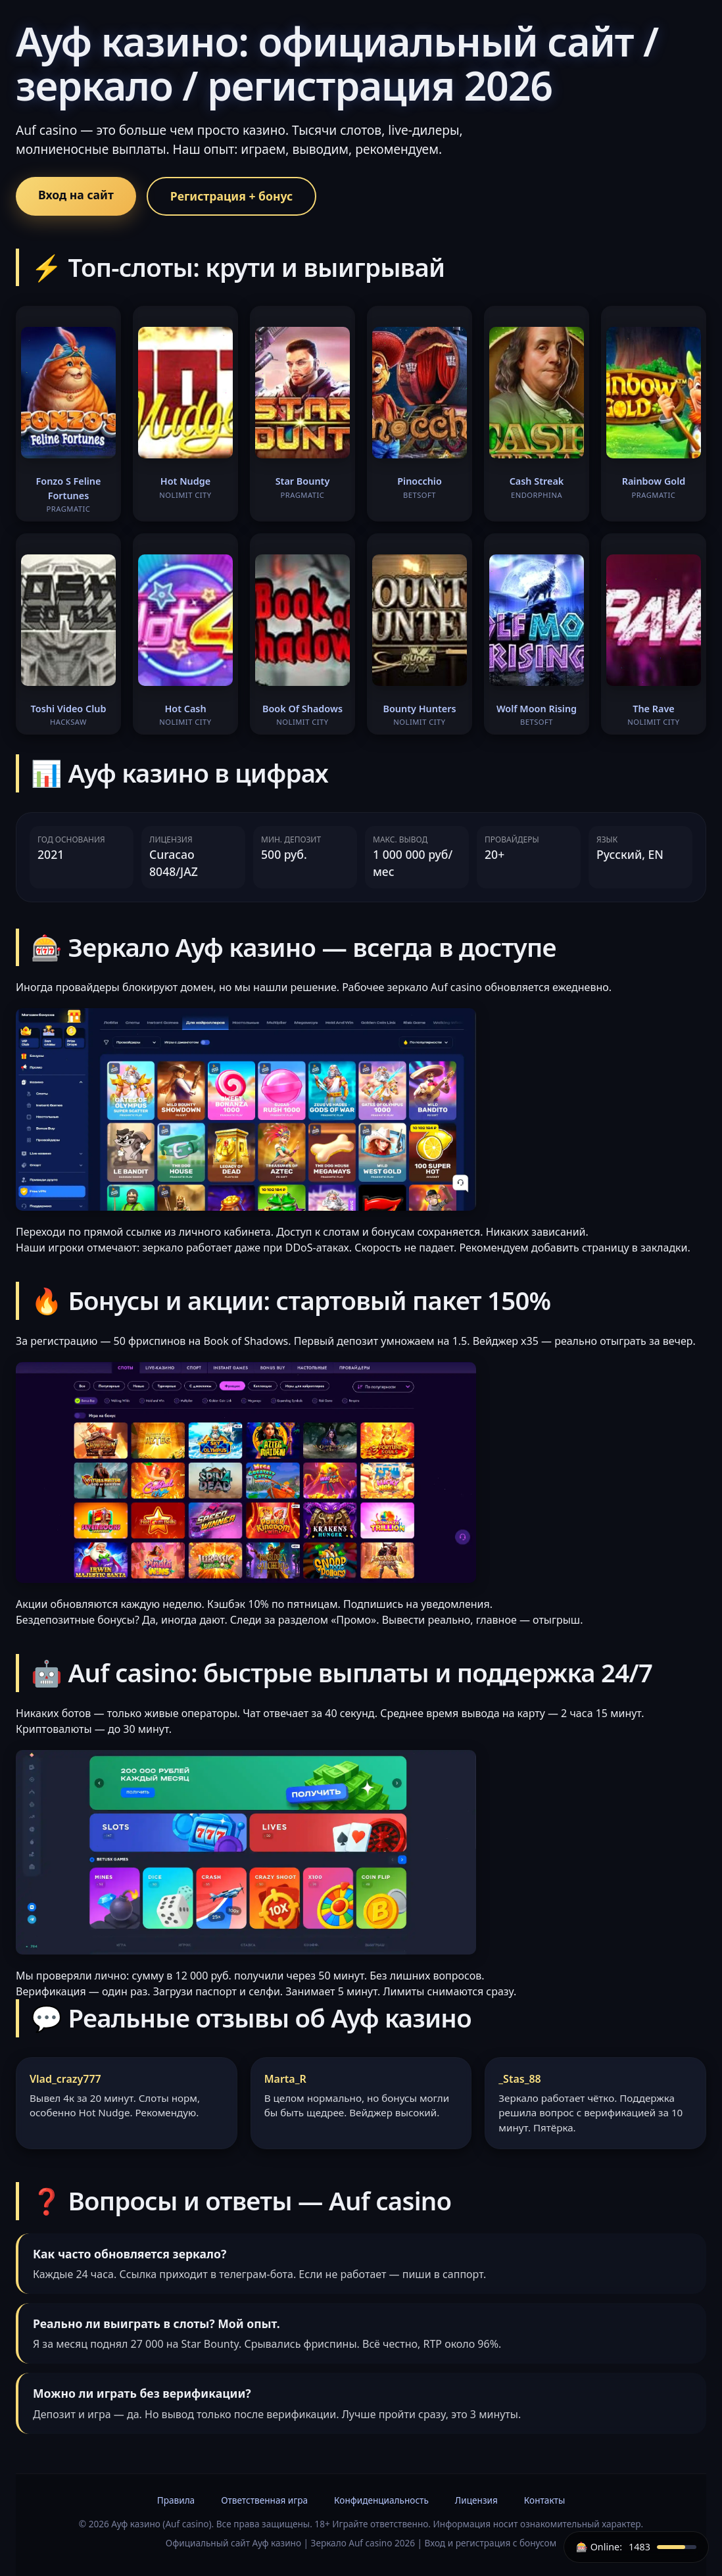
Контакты (544, 2500)
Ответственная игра (264, 2500)
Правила (176, 2500)
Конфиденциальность (381, 2500)
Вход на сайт (76, 195)
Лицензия (476, 2500)
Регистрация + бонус (231, 196)
